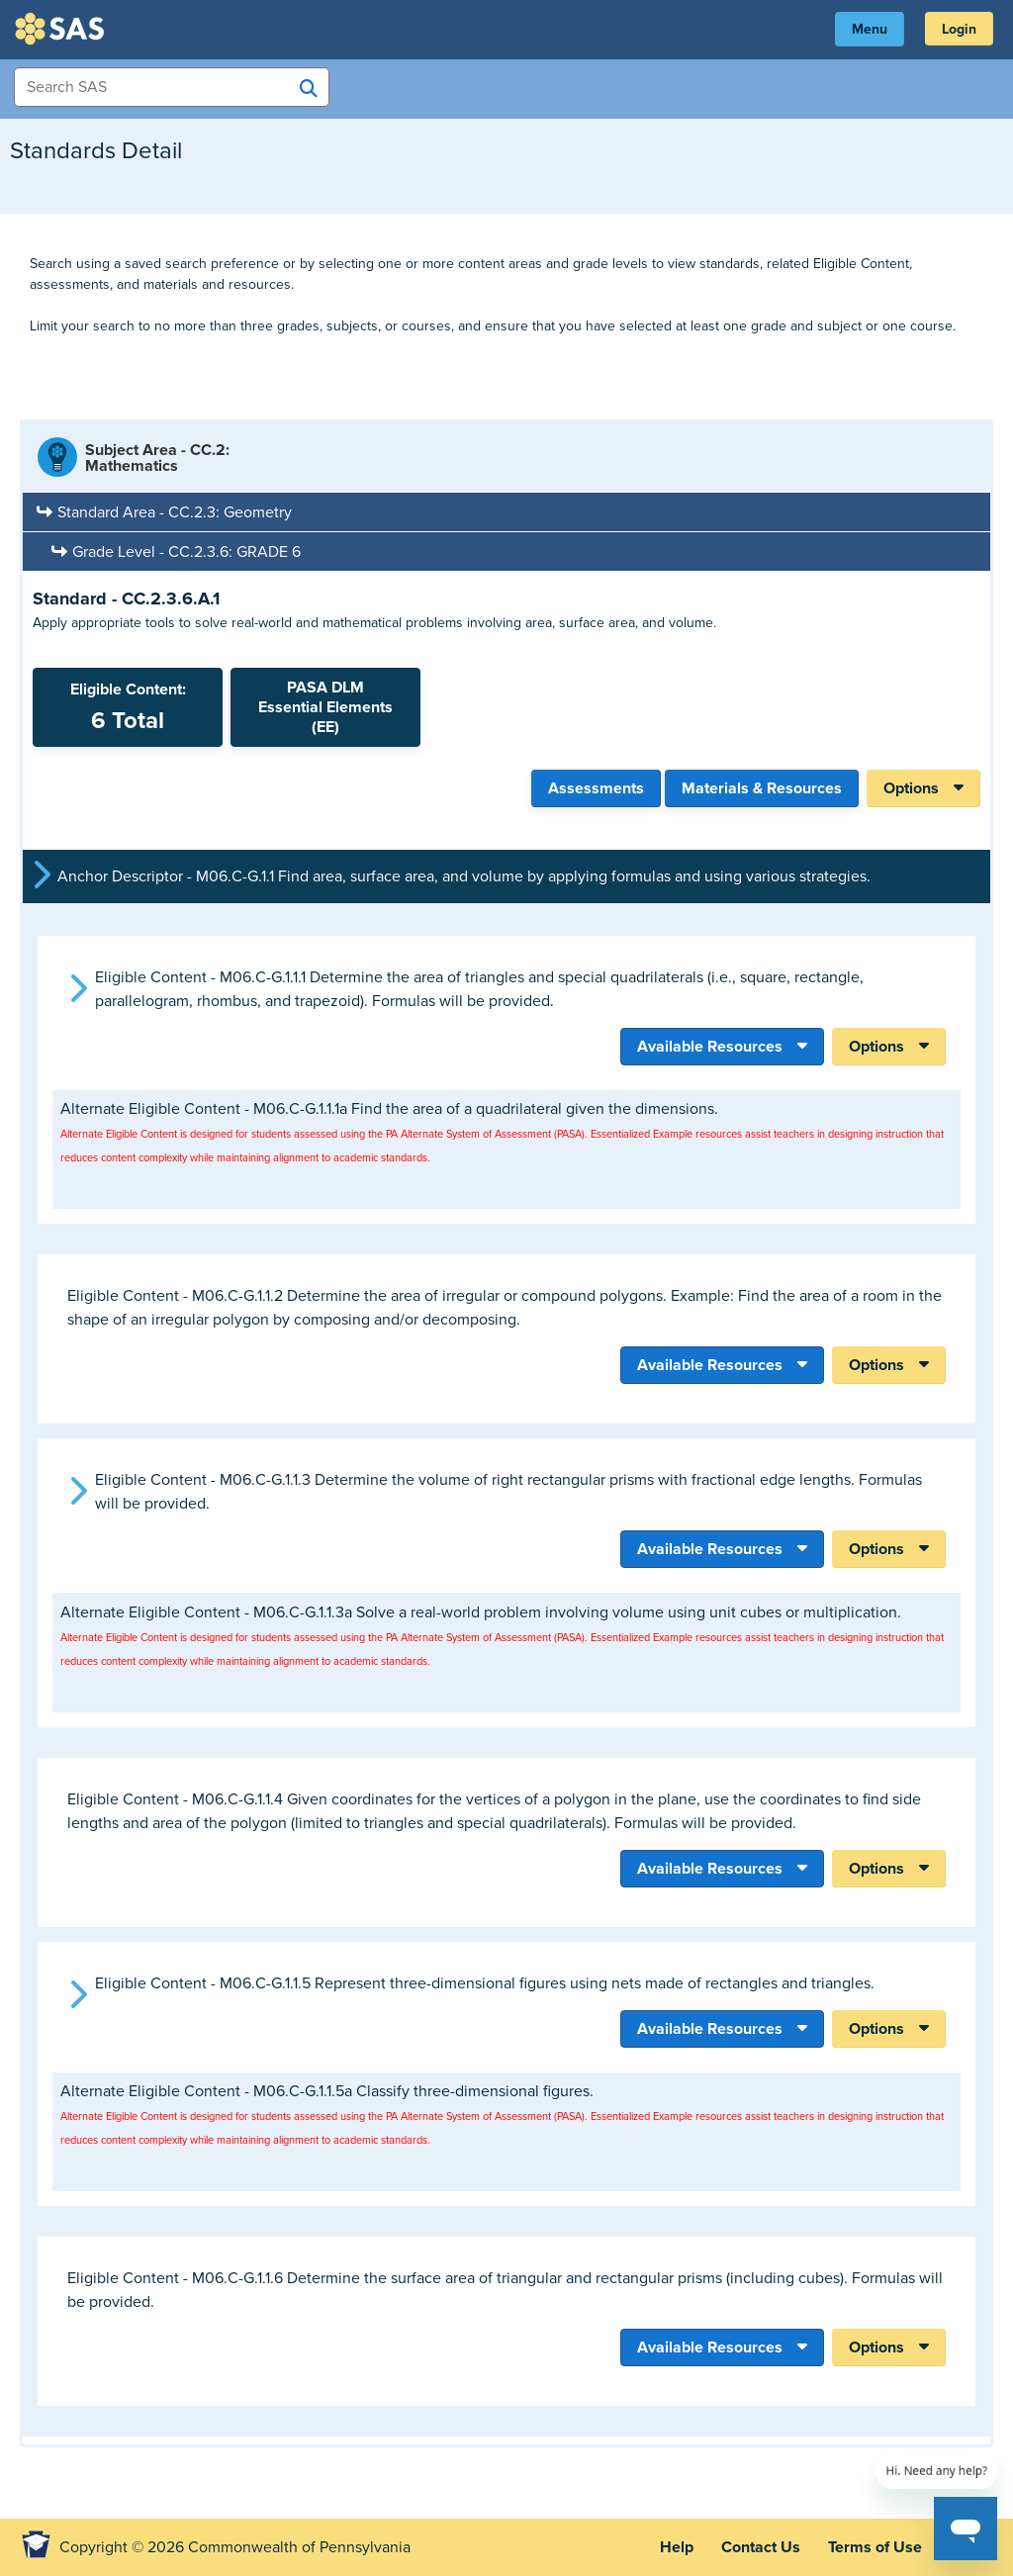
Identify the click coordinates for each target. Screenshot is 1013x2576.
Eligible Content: (127, 707)
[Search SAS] (308, 88)
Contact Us (760, 2547)
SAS (62, 28)
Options (911, 788)
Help (676, 2547)
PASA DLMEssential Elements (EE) (325, 707)
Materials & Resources (762, 788)
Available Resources (710, 1047)
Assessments (596, 788)
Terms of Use (875, 2547)
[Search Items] (171, 87)
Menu (869, 29)
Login (959, 29)
